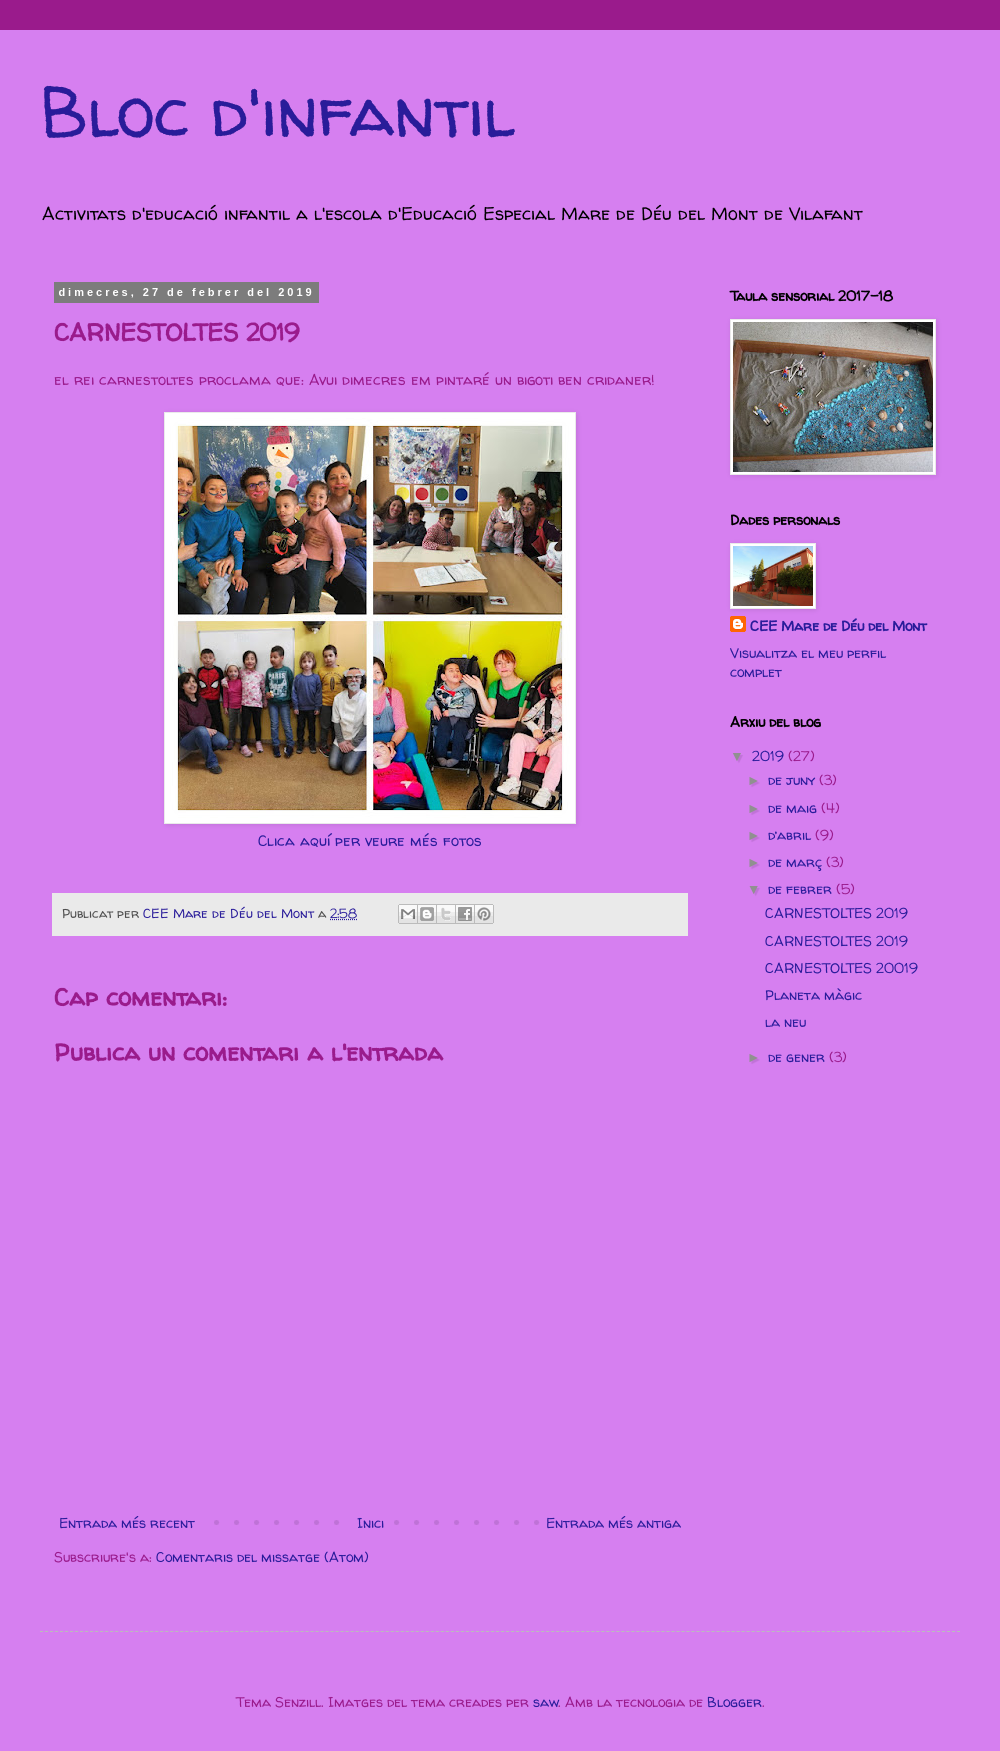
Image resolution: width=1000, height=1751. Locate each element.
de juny (793, 779)
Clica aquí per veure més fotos (370, 840)
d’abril (791, 834)
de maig (794, 807)
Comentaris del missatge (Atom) (262, 1556)
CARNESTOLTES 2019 (836, 912)
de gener (798, 1056)
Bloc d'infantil (277, 111)
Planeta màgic (813, 994)
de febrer (802, 888)
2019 (770, 755)
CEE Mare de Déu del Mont (838, 625)
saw (545, 1701)
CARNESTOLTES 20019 (841, 967)
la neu (785, 1021)
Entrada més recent (127, 1522)
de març (797, 861)
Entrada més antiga (613, 1522)
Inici (370, 1522)
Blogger (734, 1701)
